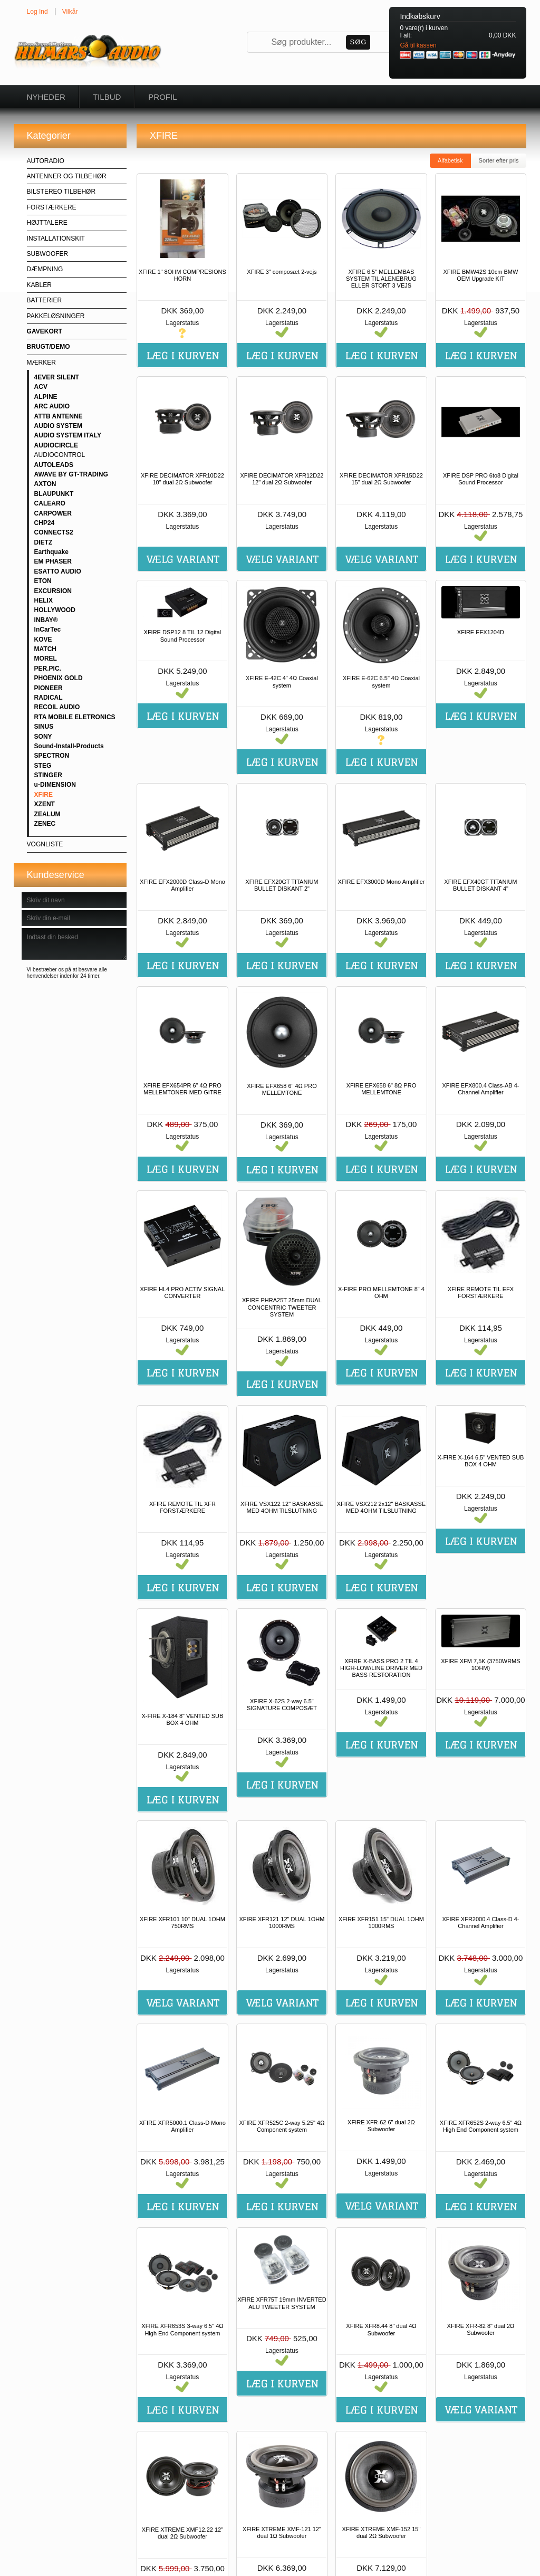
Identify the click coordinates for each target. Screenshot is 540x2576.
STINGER (48, 775)
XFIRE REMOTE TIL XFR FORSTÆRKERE (182, 1507)
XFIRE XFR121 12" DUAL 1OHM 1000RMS (282, 1922)
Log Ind (37, 11)
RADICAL (48, 697)
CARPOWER (53, 513)
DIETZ (43, 542)
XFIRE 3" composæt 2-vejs (281, 272)
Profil (162, 96)
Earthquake (51, 552)
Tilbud (107, 96)
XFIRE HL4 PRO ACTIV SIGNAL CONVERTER (182, 1292)
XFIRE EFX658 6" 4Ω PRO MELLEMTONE (282, 1089)
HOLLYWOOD (54, 610)
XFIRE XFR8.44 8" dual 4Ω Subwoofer (381, 2329)
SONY (43, 736)
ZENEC (45, 823)
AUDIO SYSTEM (58, 426)
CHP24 (44, 523)
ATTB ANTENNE (58, 416)
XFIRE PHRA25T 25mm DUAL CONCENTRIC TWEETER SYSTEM (282, 1307)
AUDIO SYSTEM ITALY (67, 435)
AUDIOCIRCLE (56, 445)
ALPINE (45, 396)
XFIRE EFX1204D (480, 632)
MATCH (45, 649)
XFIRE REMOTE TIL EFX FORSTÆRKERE (481, 1292)
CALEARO (49, 503)
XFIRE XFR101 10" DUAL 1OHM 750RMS (182, 1922)
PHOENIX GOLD (58, 678)
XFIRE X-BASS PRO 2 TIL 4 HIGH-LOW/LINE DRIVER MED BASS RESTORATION (381, 1668)
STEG (43, 765)
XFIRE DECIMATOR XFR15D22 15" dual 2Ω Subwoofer (381, 478)
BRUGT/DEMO (48, 346)
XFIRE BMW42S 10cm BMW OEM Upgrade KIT (480, 275)
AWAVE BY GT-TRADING (71, 474)
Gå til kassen (418, 45)
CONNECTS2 (53, 532)
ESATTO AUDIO (57, 571)
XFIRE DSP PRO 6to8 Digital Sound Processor (480, 478)
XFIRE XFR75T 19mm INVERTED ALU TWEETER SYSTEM (281, 2303)
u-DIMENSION (55, 784)
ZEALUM (47, 814)
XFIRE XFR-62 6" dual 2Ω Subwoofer (381, 2125)
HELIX (43, 600)
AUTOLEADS (53, 465)
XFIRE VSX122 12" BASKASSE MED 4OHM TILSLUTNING (281, 1507)
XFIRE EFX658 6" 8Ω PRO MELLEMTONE (381, 1088)
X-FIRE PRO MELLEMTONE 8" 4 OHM (381, 1292)
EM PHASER (53, 561)
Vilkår (70, 11)
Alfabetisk (450, 160)
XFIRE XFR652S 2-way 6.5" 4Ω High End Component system (481, 2126)
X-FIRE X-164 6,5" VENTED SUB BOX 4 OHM (480, 1460)
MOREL (45, 658)
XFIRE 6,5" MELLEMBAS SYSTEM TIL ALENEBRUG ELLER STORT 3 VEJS (381, 279)
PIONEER (48, 688)
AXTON (45, 484)
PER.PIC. (47, 668)
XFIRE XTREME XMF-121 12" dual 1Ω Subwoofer (282, 2532)
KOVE (43, 639)
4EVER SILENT (56, 377)
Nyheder (46, 96)
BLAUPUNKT (54, 494)
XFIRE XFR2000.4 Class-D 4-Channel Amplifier (480, 1922)
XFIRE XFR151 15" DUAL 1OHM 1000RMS (381, 1922)
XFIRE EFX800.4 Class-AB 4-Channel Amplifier (480, 1088)
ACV (40, 386)
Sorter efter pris (499, 160)
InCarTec (47, 629)
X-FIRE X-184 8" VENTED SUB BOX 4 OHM (182, 1719)
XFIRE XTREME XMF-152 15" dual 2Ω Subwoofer (381, 2532)
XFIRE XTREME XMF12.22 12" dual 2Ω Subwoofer (182, 2533)
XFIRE (43, 794)
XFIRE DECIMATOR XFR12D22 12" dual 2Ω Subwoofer (281, 478)
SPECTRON (52, 755)
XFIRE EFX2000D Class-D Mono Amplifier (182, 885)
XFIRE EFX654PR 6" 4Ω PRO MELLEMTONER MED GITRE (182, 1088)
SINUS (44, 726)
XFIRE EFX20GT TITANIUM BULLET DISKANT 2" (281, 885)
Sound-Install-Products (69, 746)
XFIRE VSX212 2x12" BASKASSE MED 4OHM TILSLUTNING (381, 1507)
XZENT (44, 804)
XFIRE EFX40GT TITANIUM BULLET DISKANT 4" (480, 885)
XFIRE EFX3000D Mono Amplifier (381, 882)
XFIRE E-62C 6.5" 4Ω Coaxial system (381, 681)
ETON (43, 581)
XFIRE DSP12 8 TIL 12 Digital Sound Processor (182, 635)
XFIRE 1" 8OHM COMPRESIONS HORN (182, 275)
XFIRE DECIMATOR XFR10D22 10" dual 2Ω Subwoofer (182, 478)
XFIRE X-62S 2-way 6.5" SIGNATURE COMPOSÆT (282, 1704)
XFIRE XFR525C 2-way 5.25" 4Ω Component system (281, 2126)
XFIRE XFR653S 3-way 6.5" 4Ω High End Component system (182, 2329)
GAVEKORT (44, 331)
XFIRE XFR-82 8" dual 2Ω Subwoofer (481, 2329)
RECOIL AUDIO (57, 707)
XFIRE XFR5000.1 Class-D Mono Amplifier (182, 2126)
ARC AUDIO (52, 406)
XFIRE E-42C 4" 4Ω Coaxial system (282, 681)
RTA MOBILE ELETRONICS (74, 717)
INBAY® (46, 620)
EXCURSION (53, 591)
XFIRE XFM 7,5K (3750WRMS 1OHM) (480, 1664)
